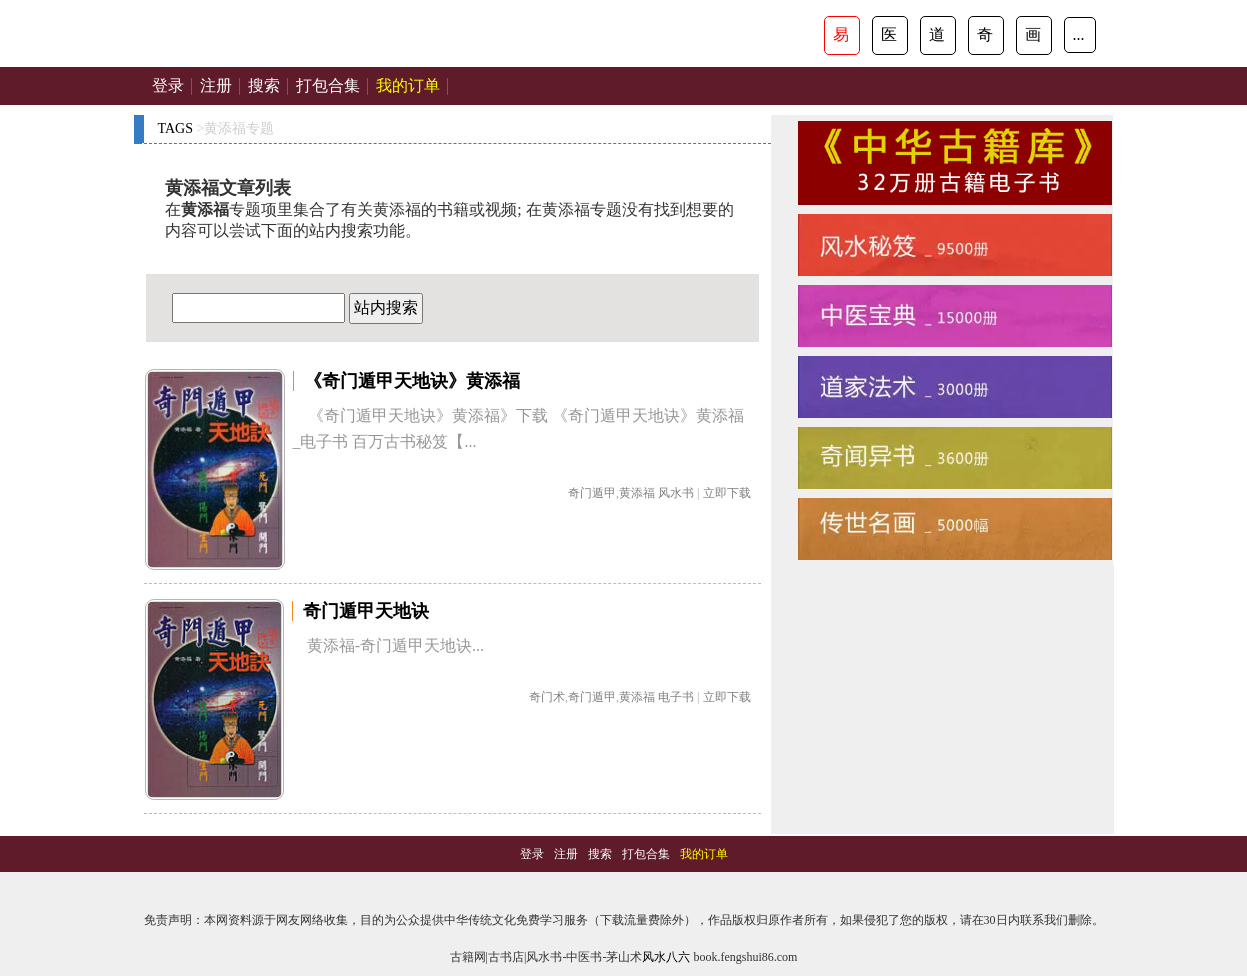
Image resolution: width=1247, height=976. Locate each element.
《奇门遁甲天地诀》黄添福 (412, 381)
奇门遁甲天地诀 (366, 611)
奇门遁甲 (592, 493)
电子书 (676, 697)
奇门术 (547, 697)
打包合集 (328, 85)
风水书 (676, 493)
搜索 (264, 85)
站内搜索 (386, 307)
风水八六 (666, 957)
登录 (168, 85)
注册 (216, 85)
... (1079, 34)
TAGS (175, 128)
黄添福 (637, 493)
